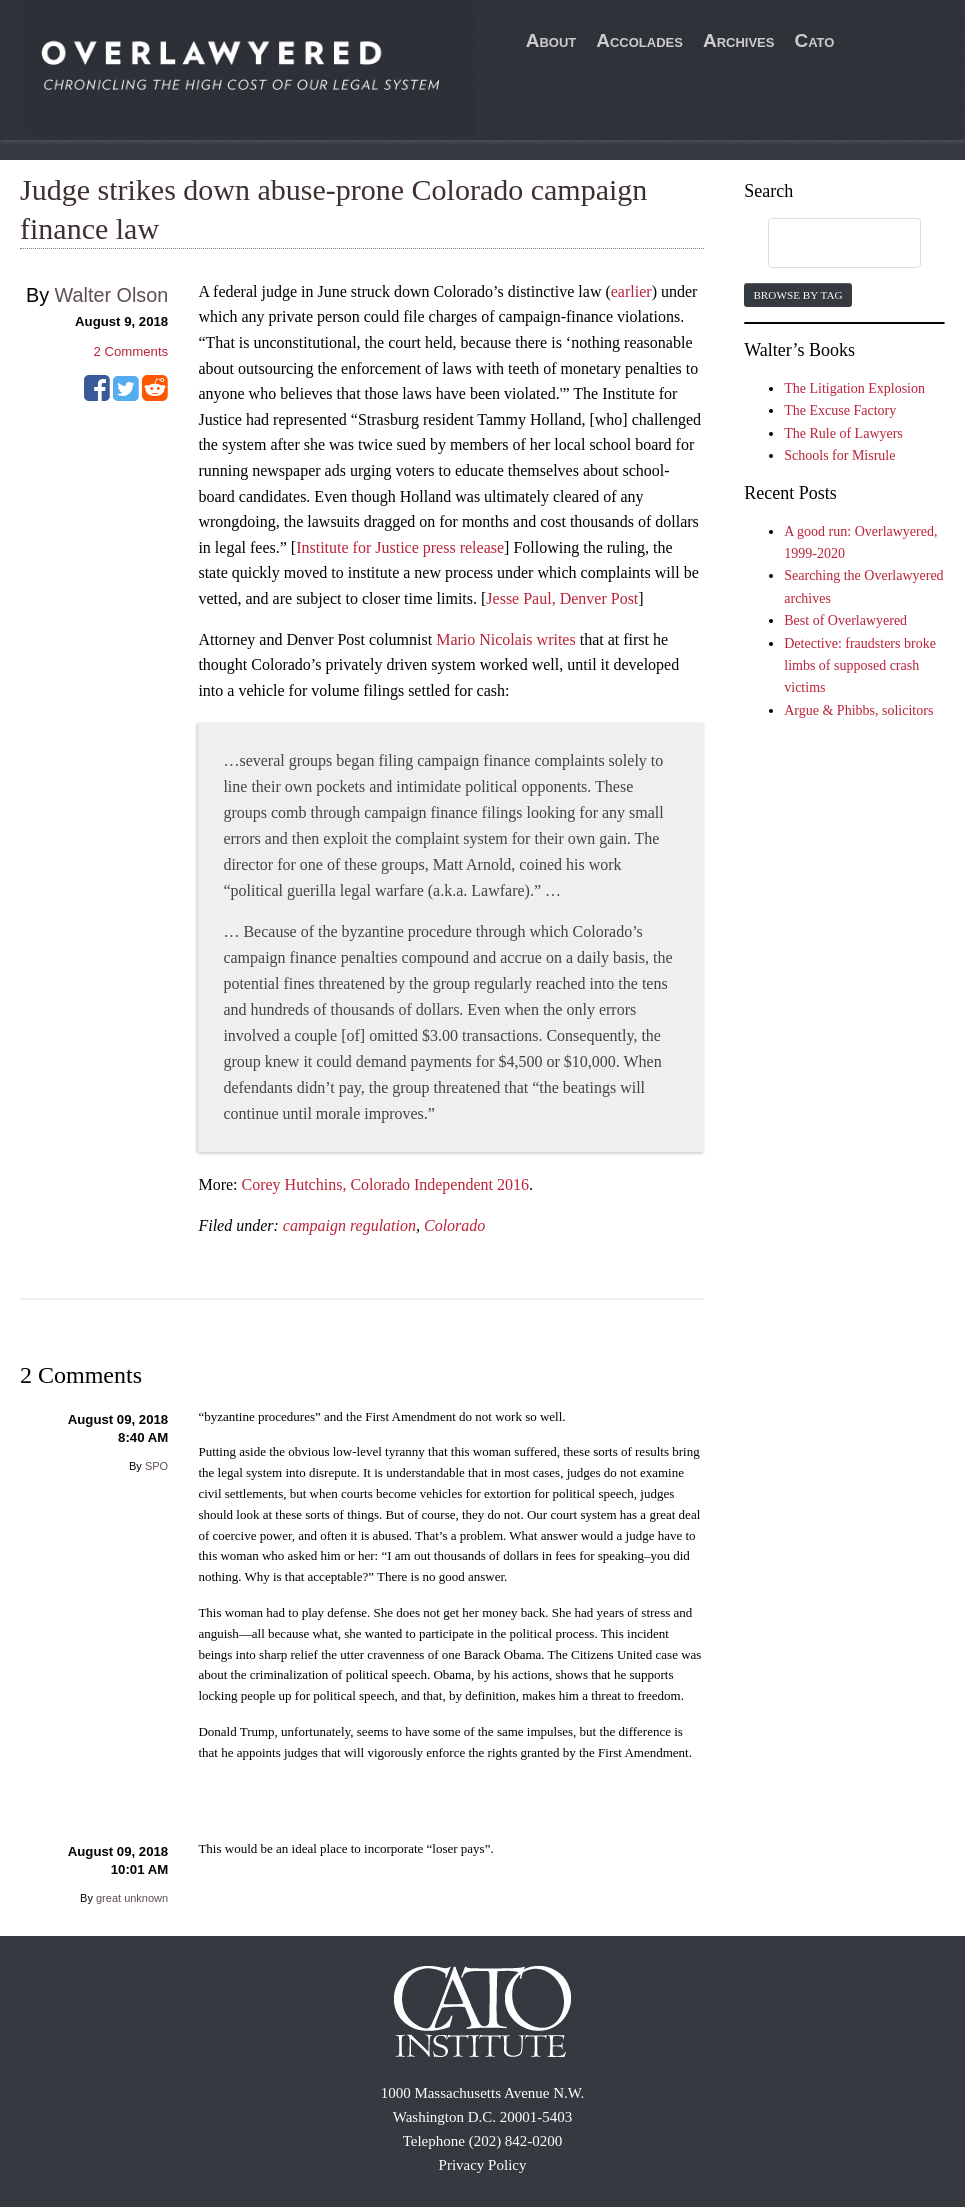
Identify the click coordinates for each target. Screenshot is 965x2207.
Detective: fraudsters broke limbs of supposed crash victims (860, 666)
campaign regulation (349, 1225)
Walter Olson (112, 295)
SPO (156, 1466)
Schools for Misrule (839, 455)
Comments (130, 351)
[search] (825, 244)
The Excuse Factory (840, 410)
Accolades (639, 40)
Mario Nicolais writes (506, 639)
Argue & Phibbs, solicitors (858, 710)
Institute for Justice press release (400, 547)
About (551, 40)
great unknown (132, 1898)
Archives (739, 40)
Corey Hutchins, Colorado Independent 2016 (386, 1184)
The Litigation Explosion (854, 388)
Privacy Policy (483, 2165)
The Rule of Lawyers (843, 433)
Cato (814, 40)
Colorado (454, 1225)
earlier (631, 291)
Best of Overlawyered (845, 620)
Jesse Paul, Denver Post (562, 598)
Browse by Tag (797, 295)
